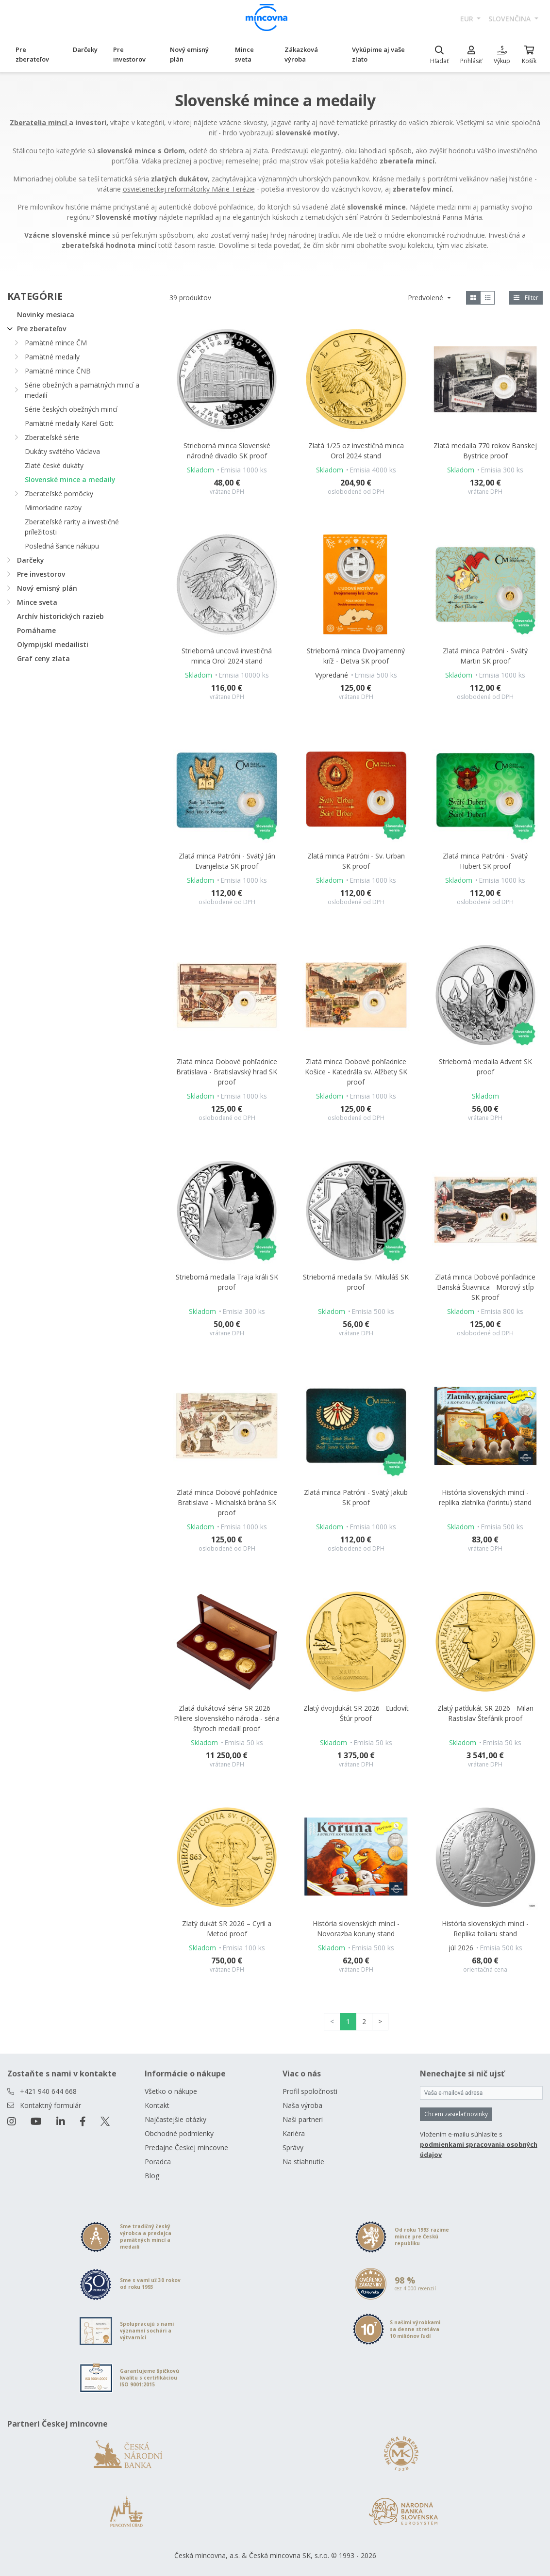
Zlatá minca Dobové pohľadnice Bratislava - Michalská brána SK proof (227, 1502)
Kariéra (294, 2133)
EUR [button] (467, 18)
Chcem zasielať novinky (456, 2114)
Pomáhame (36, 630)
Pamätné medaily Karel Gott (69, 423)
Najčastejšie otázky (175, 2119)
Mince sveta (244, 54)
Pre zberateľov (32, 54)
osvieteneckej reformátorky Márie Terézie (189, 189)
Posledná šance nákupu (62, 546)
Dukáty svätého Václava (62, 451)
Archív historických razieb (60, 616)
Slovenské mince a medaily (70, 479)
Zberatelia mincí (39, 122)
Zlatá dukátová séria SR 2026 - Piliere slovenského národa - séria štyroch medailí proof (227, 1718)
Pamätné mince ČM (56, 342)
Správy (293, 2147)
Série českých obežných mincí (71, 409)
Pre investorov (129, 54)
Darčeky (85, 49)
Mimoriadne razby (53, 507)
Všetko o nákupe (171, 2091)
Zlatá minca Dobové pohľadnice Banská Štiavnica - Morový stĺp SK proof (485, 1287)
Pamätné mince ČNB (58, 370)
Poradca (158, 2161)
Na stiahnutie (303, 2161)
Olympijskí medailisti (52, 644)
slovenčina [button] (510, 18)
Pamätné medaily (52, 356)
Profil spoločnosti (310, 2091)
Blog (152, 2175)
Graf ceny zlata (43, 658)
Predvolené (426, 297)
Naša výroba (302, 2105)
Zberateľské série (52, 437)
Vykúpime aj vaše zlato (378, 54)
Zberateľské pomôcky (59, 493)
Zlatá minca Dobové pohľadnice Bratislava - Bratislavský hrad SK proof (226, 1071)
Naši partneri (303, 2119)
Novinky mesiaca (45, 314)
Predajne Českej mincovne (186, 2147)
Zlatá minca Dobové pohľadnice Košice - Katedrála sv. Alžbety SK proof (356, 1071)
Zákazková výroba (301, 54)
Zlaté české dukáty (54, 465)
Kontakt (157, 2105)
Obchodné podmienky (179, 2133)
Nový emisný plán (189, 54)
